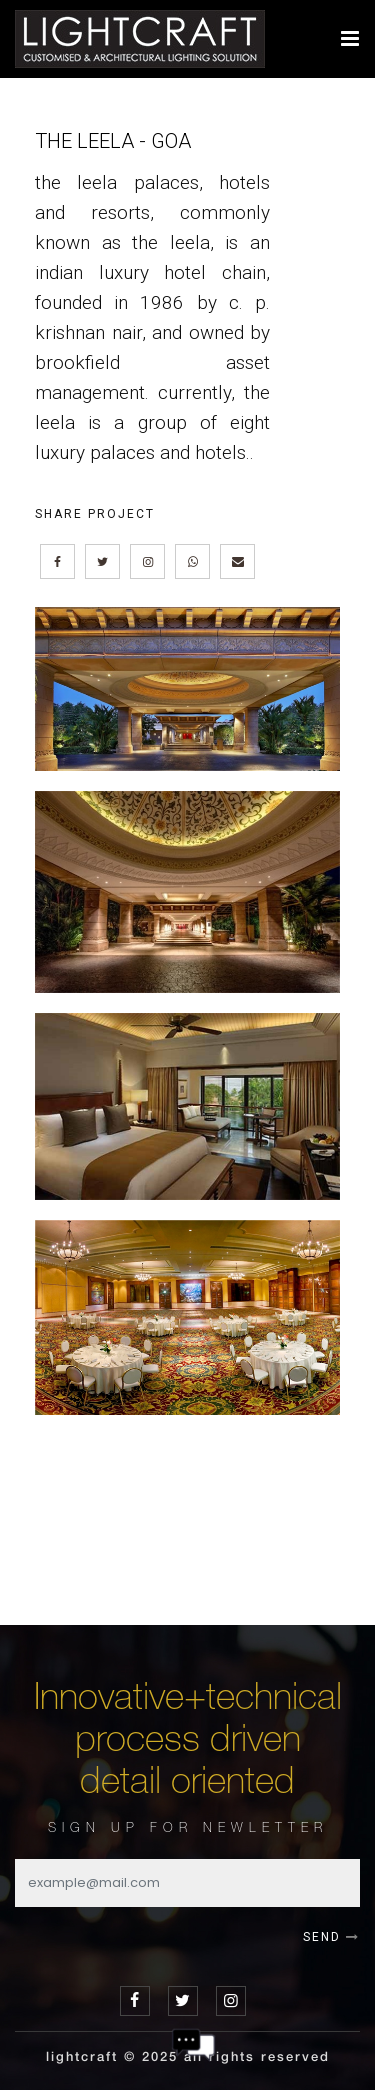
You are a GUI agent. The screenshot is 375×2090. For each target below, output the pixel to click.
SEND (331, 1937)
